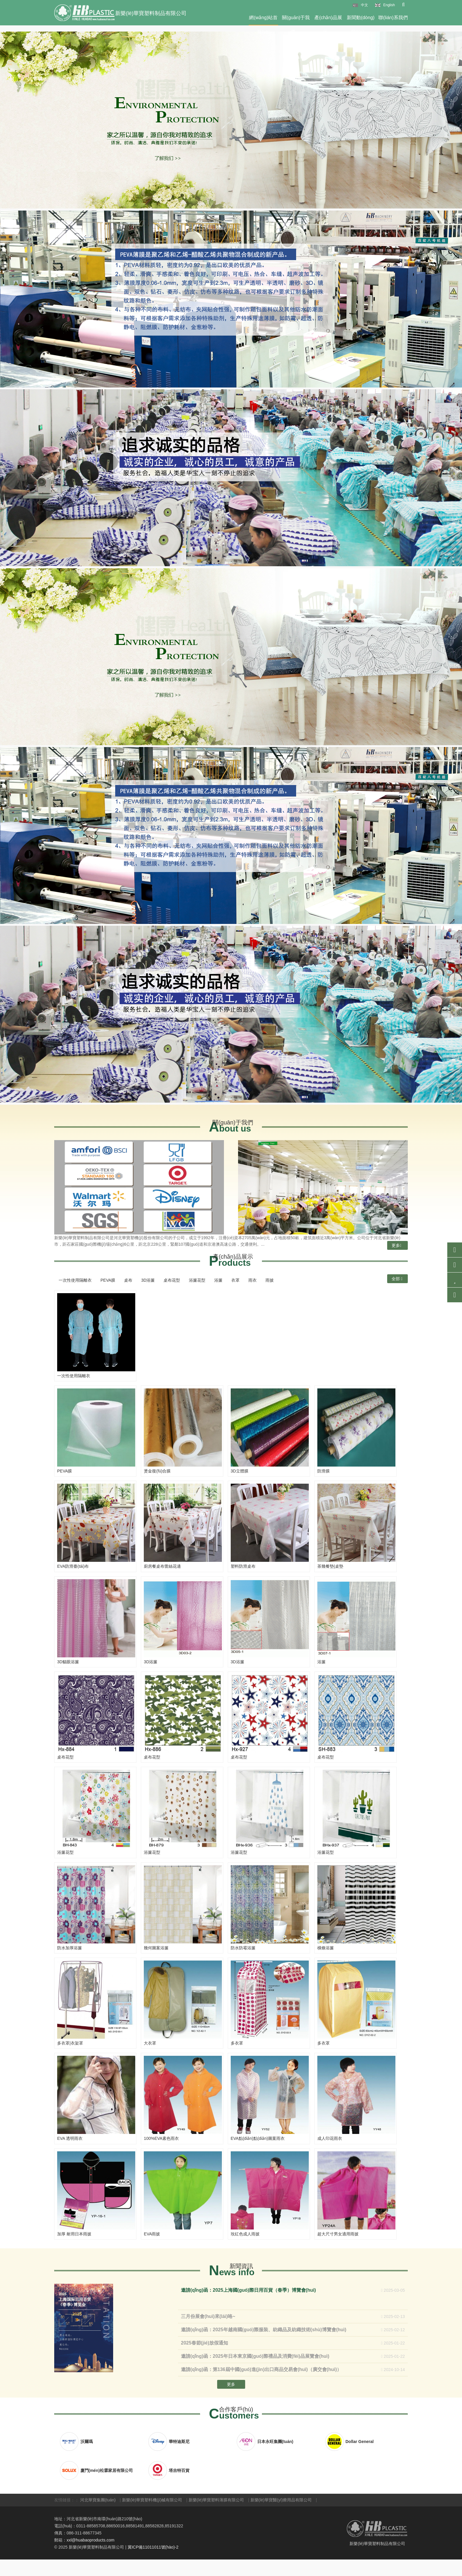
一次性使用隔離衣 (75, 1280)
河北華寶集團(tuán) (98, 2516)
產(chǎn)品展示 (328, 20)
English (389, 5)
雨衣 (252, 1280)
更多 (396, 1245)
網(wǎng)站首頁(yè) (263, 20)
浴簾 (218, 1280)
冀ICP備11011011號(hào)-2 (153, 2563)
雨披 (269, 1280)
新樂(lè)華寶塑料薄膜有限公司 (216, 2516)
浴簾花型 (197, 1280)
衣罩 (235, 1280)
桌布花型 (172, 1280)
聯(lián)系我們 (393, 17)
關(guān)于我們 (296, 20)
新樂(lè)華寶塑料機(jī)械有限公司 (152, 2516)
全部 (397, 1278)
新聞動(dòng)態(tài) (360, 20)
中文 (364, 5)
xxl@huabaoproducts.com (90, 2556)
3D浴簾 (148, 1280)
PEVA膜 (107, 1280)
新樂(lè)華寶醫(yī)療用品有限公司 (281, 2516)
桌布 (128, 1280)
